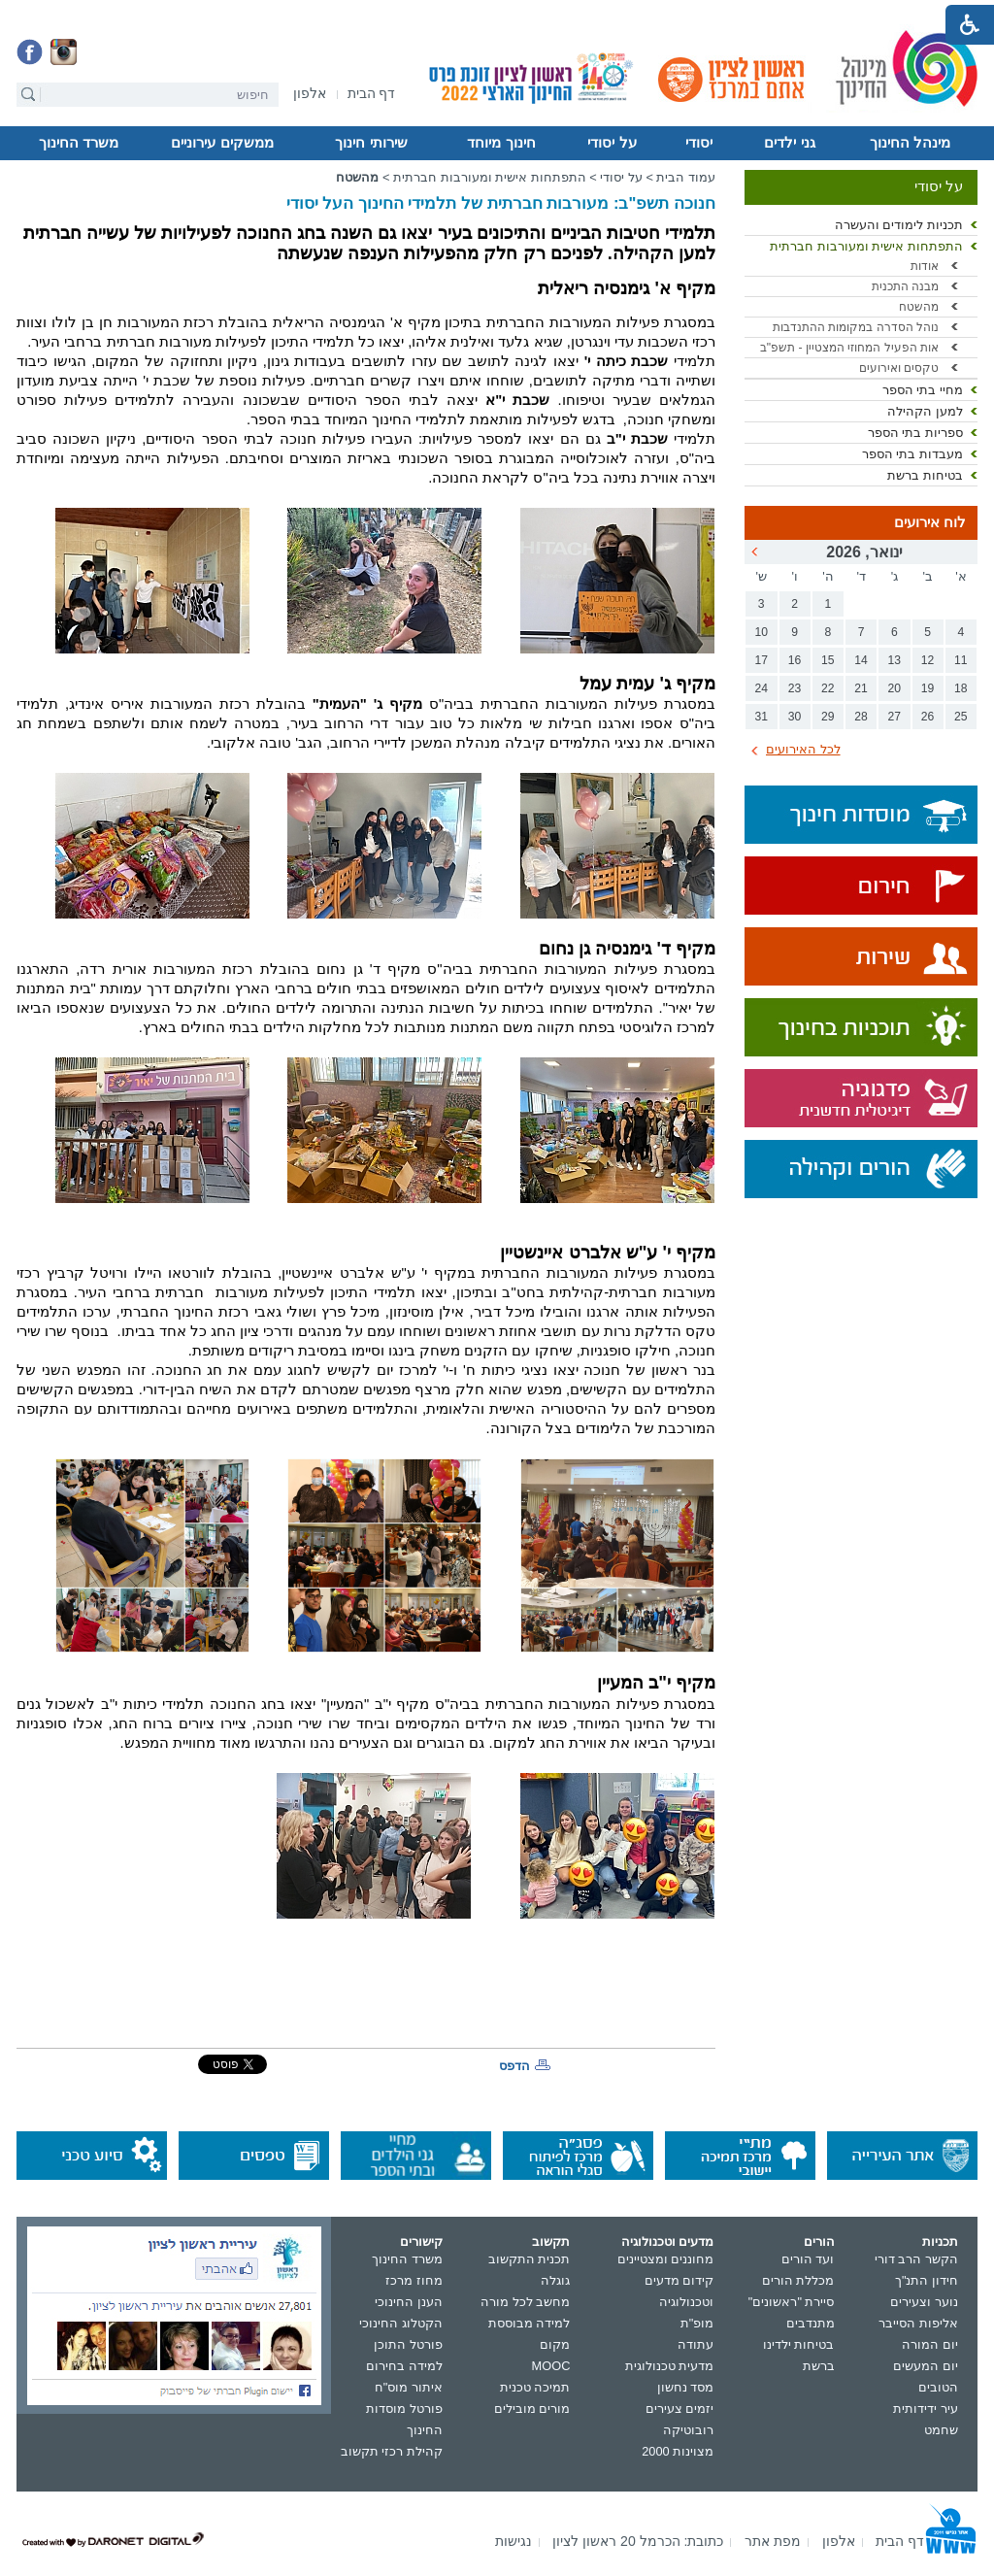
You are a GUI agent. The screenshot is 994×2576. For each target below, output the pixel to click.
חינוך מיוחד (501, 143)
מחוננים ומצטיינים (665, 2259)
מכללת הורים (798, 2280)
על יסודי (611, 143)
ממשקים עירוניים (222, 143)
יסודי (698, 143)
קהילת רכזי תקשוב (392, 2451)
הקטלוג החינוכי (401, 2323)
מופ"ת (697, 2323)
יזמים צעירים (680, 2408)
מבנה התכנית (905, 286)
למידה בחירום (404, 2366)
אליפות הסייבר (918, 2323)
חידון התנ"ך (926, 2280)
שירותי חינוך (371, 143)
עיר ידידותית (925, 2408)
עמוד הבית (685, 177)
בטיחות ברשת (925, 475)
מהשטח (919, 307)
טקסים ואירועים (899, 368)
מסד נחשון (685, 2387)
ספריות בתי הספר (915, 432)
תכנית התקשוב (529, 2259)
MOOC (551, 2366)
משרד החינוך (78, 143)
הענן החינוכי (409, 2301)
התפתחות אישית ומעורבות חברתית (866, 246)
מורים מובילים (532, 2408)
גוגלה (555, 2280)
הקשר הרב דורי (916, 2259)
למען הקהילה (925, 411)
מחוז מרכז (414, 2280)
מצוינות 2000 (677, 2451)
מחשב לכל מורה (525, 2301)
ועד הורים (808, 2259)
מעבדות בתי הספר (912, 454)
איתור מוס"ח (409, 2387)
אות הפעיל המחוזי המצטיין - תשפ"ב (849, 347)
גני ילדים (789, 143)
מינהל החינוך (910, 143)
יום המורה (930, 2344)
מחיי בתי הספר (922, 390)
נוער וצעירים (924, 2301)
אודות (925, 266)
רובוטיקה (688, 2430)
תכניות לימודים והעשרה (899, 224)
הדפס (514, 2065)
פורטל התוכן (408, 2344)
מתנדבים (810, 2323)
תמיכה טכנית (535, 2387)
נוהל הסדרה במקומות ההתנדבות (856, 327)
